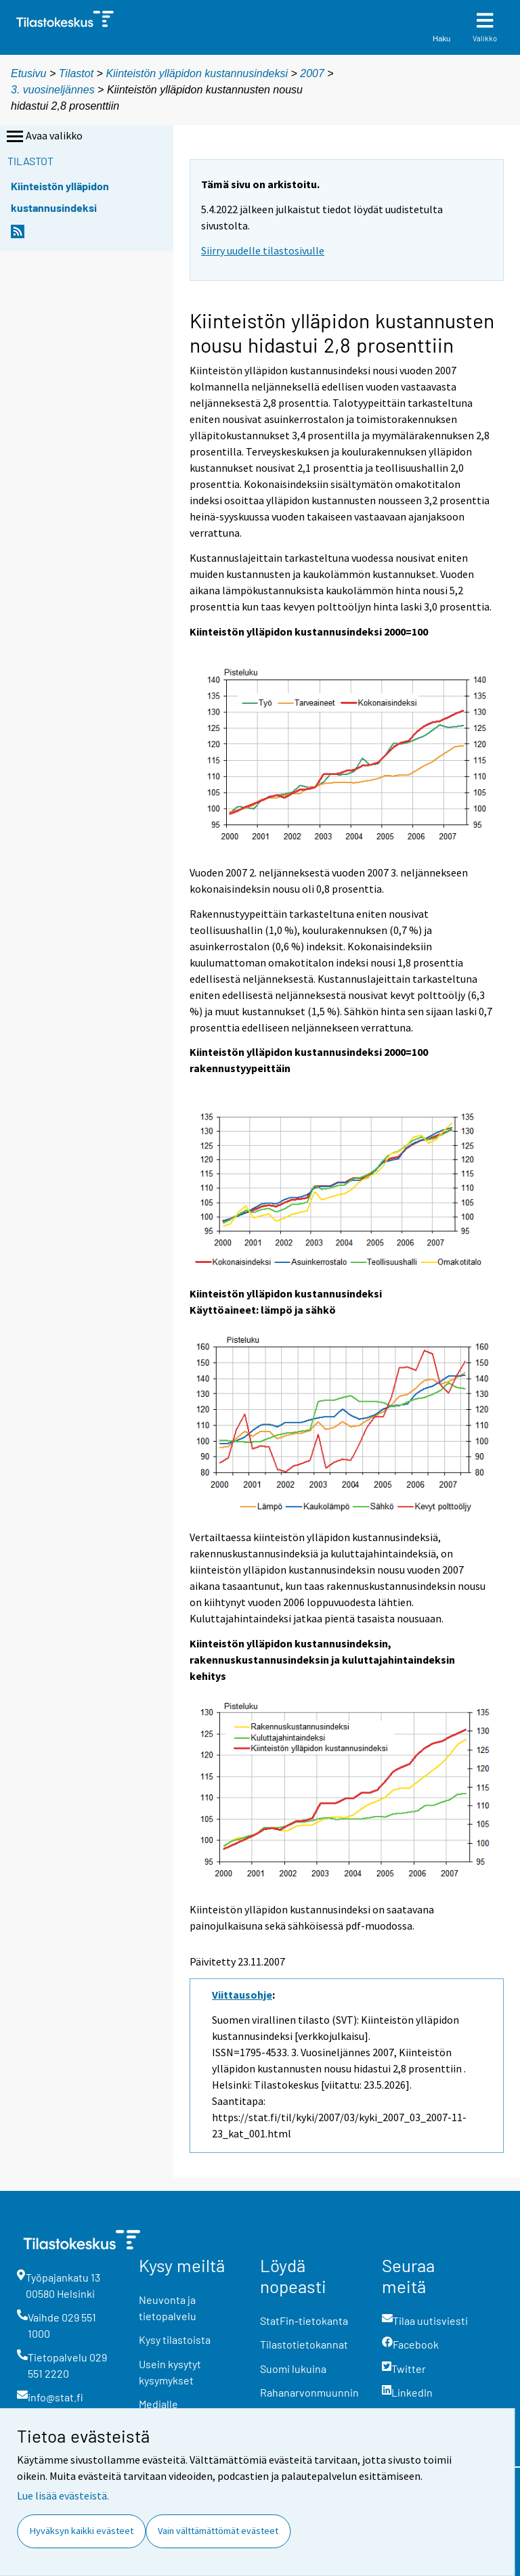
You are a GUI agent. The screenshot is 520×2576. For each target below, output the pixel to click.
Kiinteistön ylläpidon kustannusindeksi (198, 73)
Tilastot (76, 73)
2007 (312, 73)
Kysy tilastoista (175, 2339)
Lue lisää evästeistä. (63, 2495)
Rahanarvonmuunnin (309, 2392)
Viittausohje (242, 1994)
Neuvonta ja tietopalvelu (167, 2307)
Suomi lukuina (293, 2368)
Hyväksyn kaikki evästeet (81, 2531)
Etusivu (28, 73)
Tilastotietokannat (304, 2344)
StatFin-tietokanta (304, 2320)
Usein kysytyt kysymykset (170, 2371)
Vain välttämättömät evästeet (218, 2531)
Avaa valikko (43, 137)
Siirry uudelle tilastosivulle (262, 250)
